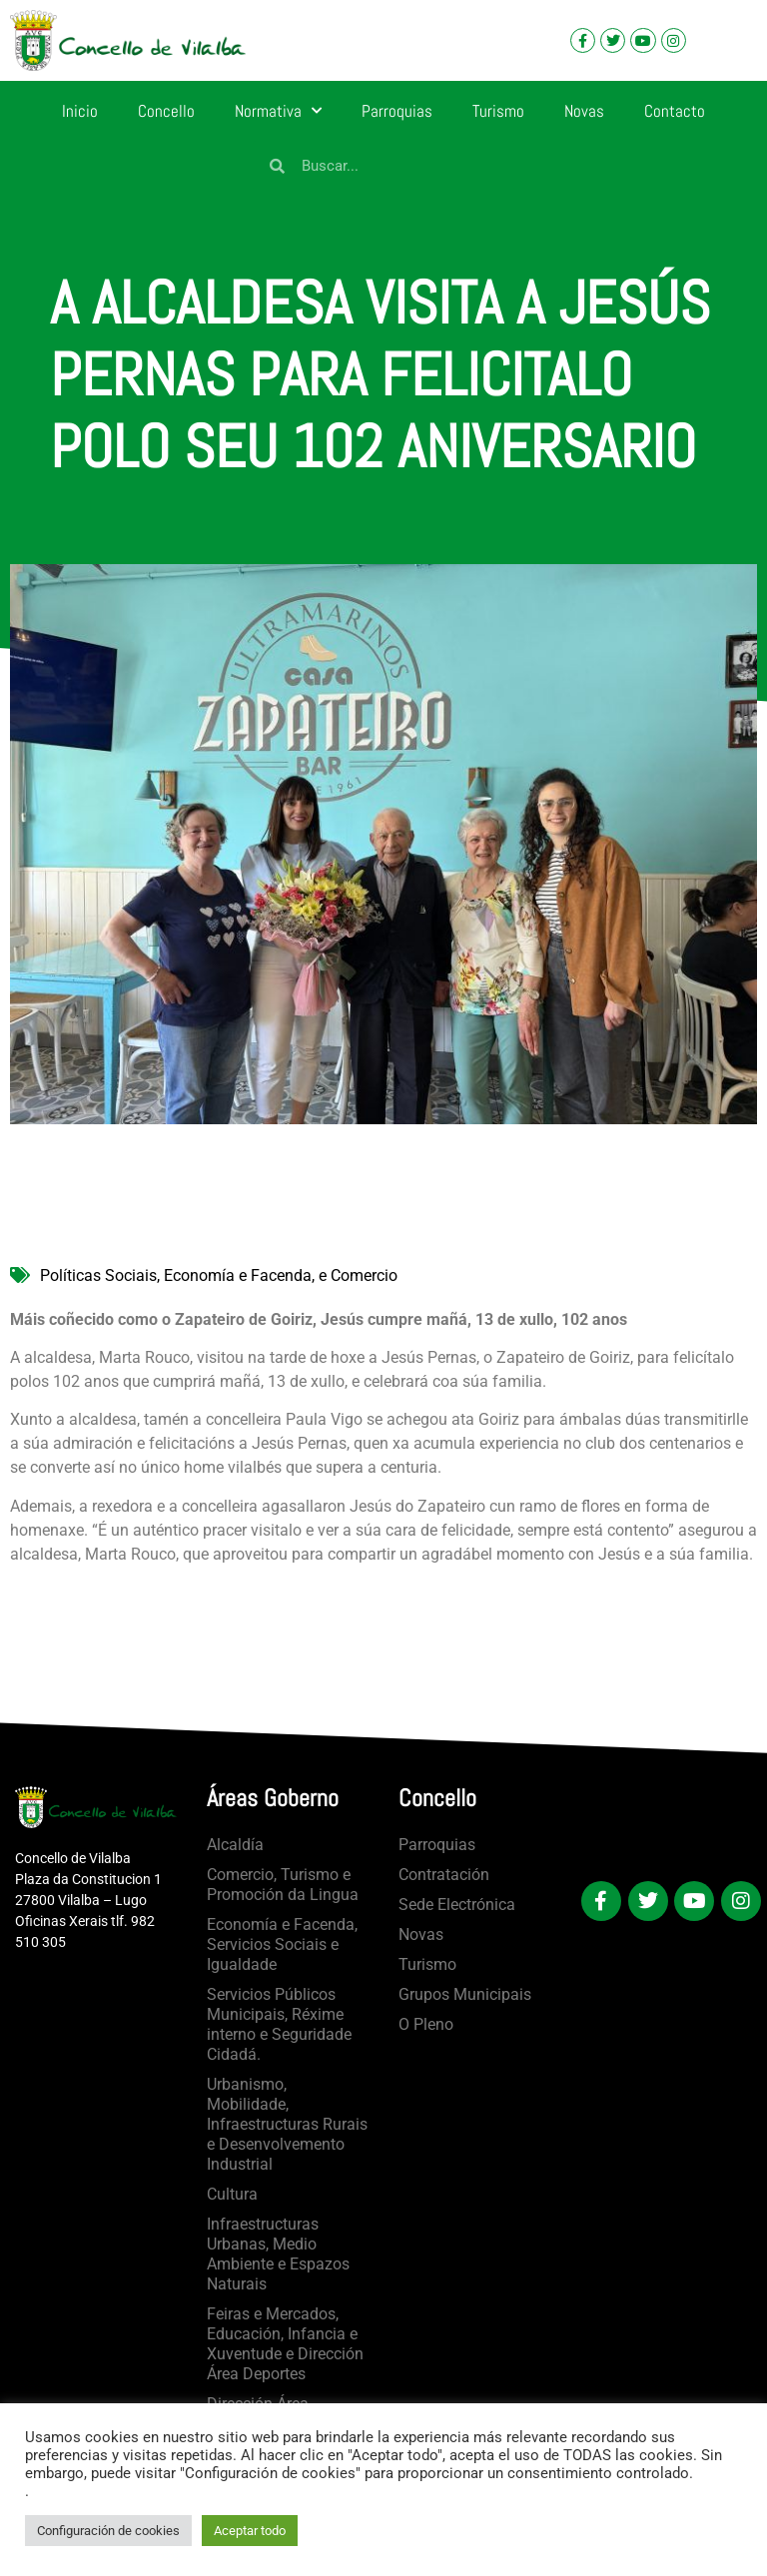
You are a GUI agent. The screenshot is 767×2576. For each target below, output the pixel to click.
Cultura (232, 2194)
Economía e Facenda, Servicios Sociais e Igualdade (282, 1944)
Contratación (443, 1874)
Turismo (498, 111)
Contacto (674, 111)
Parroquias (397, 111)
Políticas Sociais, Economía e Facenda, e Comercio (218, 1275)
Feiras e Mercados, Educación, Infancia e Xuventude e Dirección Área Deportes (285, 2343)
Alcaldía (235, 1844)
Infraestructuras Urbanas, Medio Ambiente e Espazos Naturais (278, 2254)
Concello (166, 111)
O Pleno (425, 2024)
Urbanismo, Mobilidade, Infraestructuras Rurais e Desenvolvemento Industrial (287, 2124)
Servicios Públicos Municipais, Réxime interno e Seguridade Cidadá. (279, 2024)
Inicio (80, 111)
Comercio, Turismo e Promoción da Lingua (283, 1884)
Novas (584, 111)
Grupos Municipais (464, 1994)
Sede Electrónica (456, 1904)
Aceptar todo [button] (250, 2530)
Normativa (278, 111)
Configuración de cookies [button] (108, 2530)
